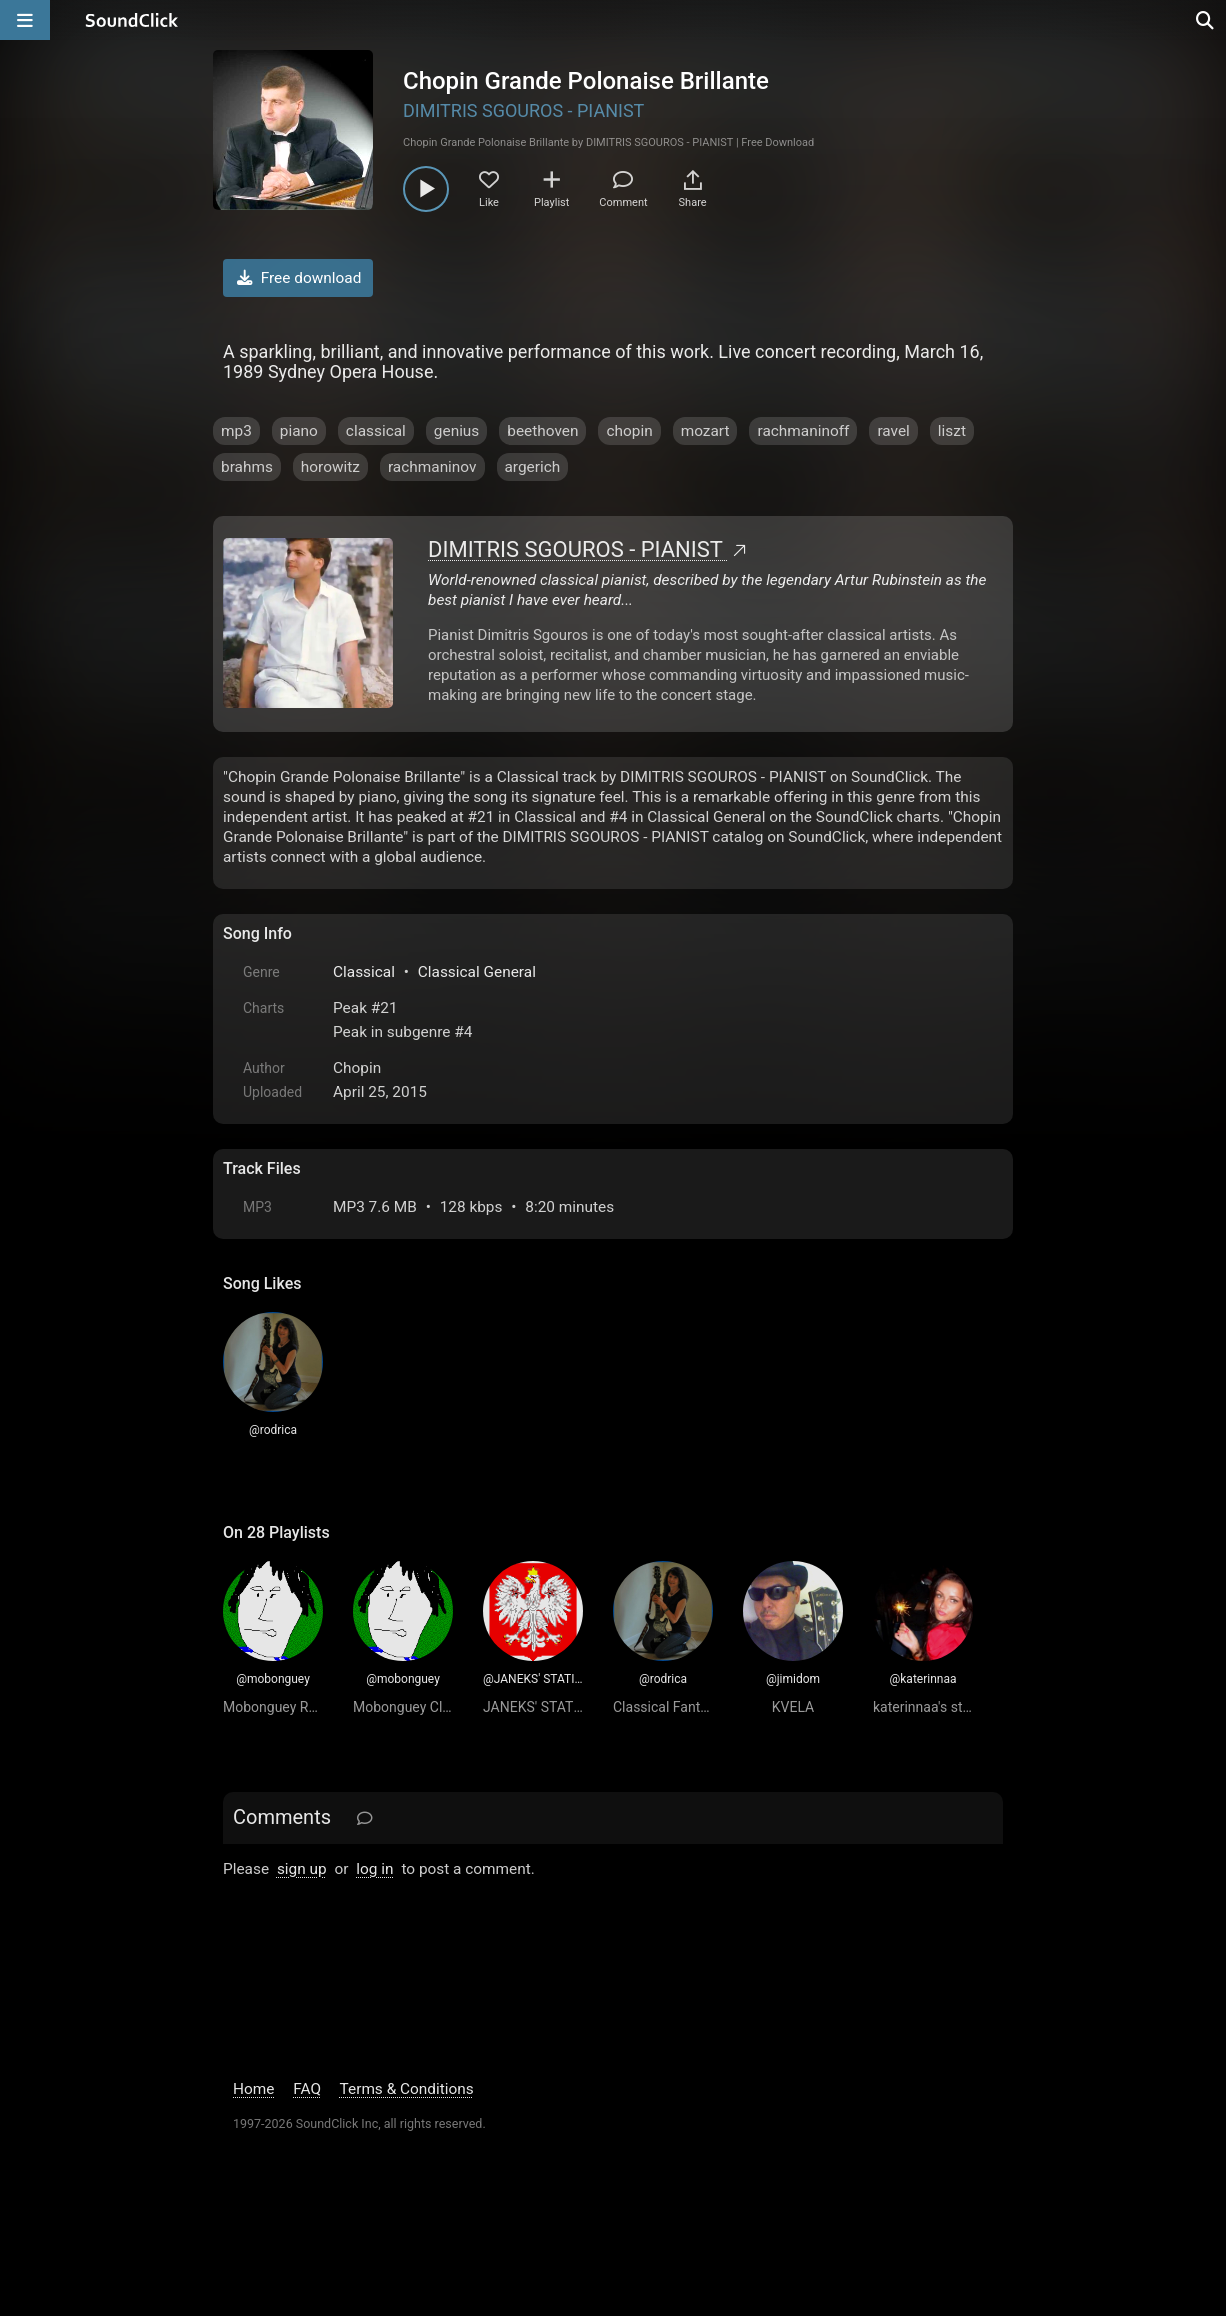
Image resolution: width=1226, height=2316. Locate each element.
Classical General (477, 972)
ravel (893, 431)
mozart (705, 431)
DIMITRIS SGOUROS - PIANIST (523, 110)
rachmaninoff (803, 431)
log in (374, 1869)
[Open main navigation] (25, 20)
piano (299, 431)
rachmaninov (432, 467)
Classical (364, 972)
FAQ (307, 2089)
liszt (952, 431)
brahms (247, 467)
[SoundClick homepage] (132, 20)
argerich (533, 467)
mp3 (236, 431)
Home (253, 2089)
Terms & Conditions (407, 2089)
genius (456, 431)
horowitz (330, 467)
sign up (302, 1869)
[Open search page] (1206, 20)
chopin (629, 431)
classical (376, 431)
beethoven (542, 431)
